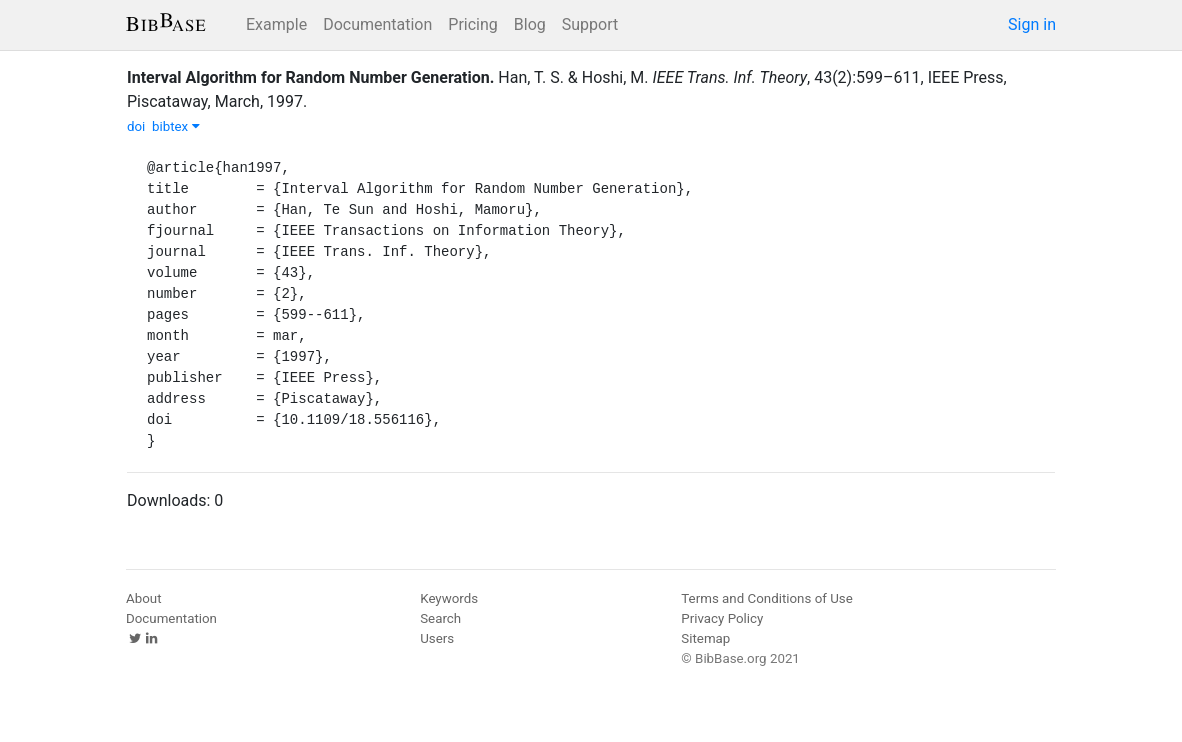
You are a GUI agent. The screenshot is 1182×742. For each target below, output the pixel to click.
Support (590, 24)
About (144, 598)
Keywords (449, 598)
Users (437, 638)
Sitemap (705, 638)
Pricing (473, 24)
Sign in (1032, 24)
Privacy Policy (722, 618)
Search (440, 618)
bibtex (176, 126)
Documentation (377, 24)
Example (276, 24)
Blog (530, 24)
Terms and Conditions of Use (766, 598)
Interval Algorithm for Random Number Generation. (310, 77)
